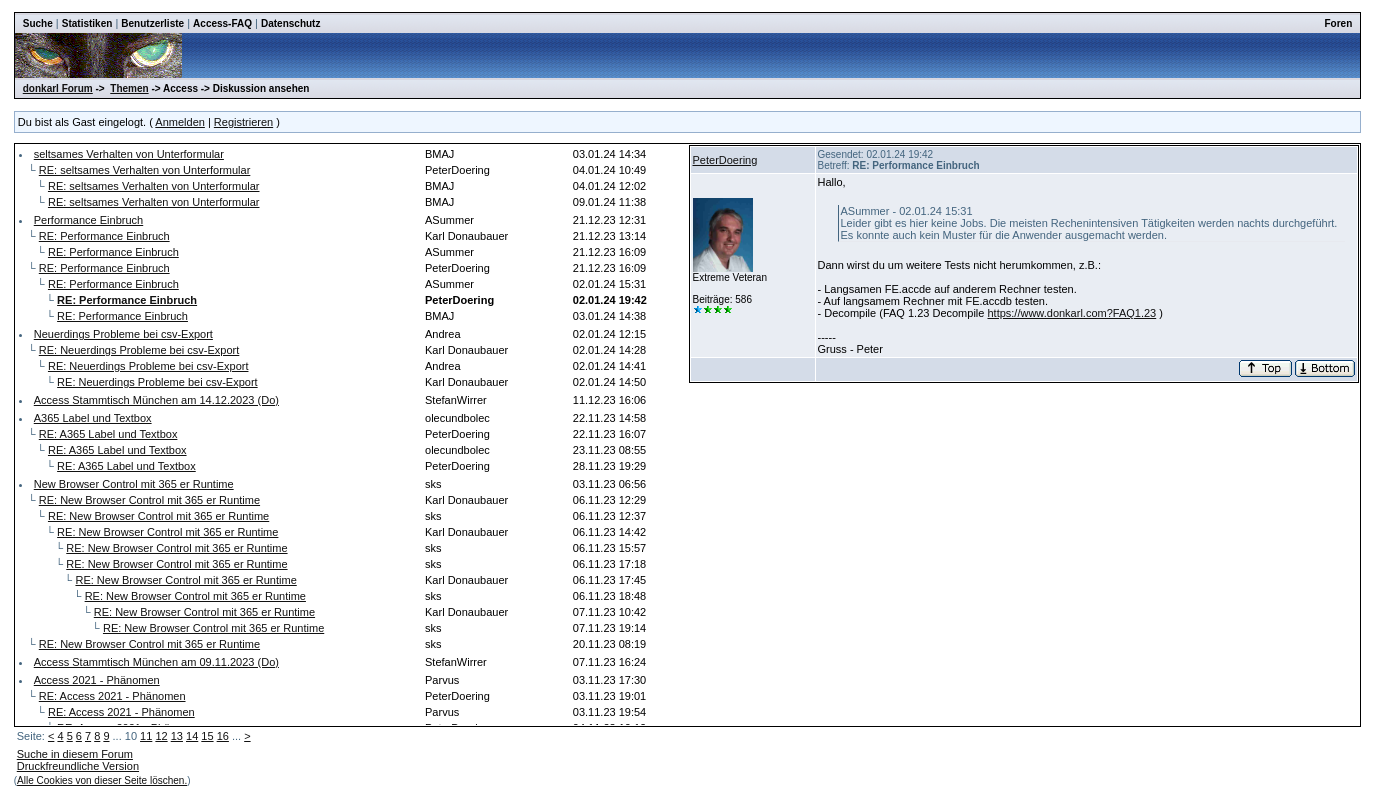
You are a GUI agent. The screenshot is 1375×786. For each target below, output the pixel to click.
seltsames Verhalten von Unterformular (129, 154)
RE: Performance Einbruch (104, 236)
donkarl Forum (58, 88)
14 (192, 736)
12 (161, 736)
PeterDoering (725, 160)
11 (146, 736)
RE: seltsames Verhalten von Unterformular (145, 170)
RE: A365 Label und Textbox (108, 434)
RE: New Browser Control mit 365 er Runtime (149, 500)
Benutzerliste (152, 23)
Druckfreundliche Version (78, 766)
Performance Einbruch (88, 220)
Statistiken (87, 23)
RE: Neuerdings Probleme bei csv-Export (139, 350)
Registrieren (243, 122)
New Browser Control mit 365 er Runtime (134, 484)
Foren (1338, 23)
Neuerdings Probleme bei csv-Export (123, 334)
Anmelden (180, 122)
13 (177, 736)
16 (223, 736)
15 (207, 736)
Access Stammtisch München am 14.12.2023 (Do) (156, 400)
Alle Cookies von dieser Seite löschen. (102, 780)
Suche (38, 23)
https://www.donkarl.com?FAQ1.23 (1071, 313)
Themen (129, 88)
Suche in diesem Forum (75, 754)
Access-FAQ (222, 23)
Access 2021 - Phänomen (97, 680)
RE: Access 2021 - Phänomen (112, 696)
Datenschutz (290, 23)
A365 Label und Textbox (93, 418)
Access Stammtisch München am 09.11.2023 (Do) (156, 662)
